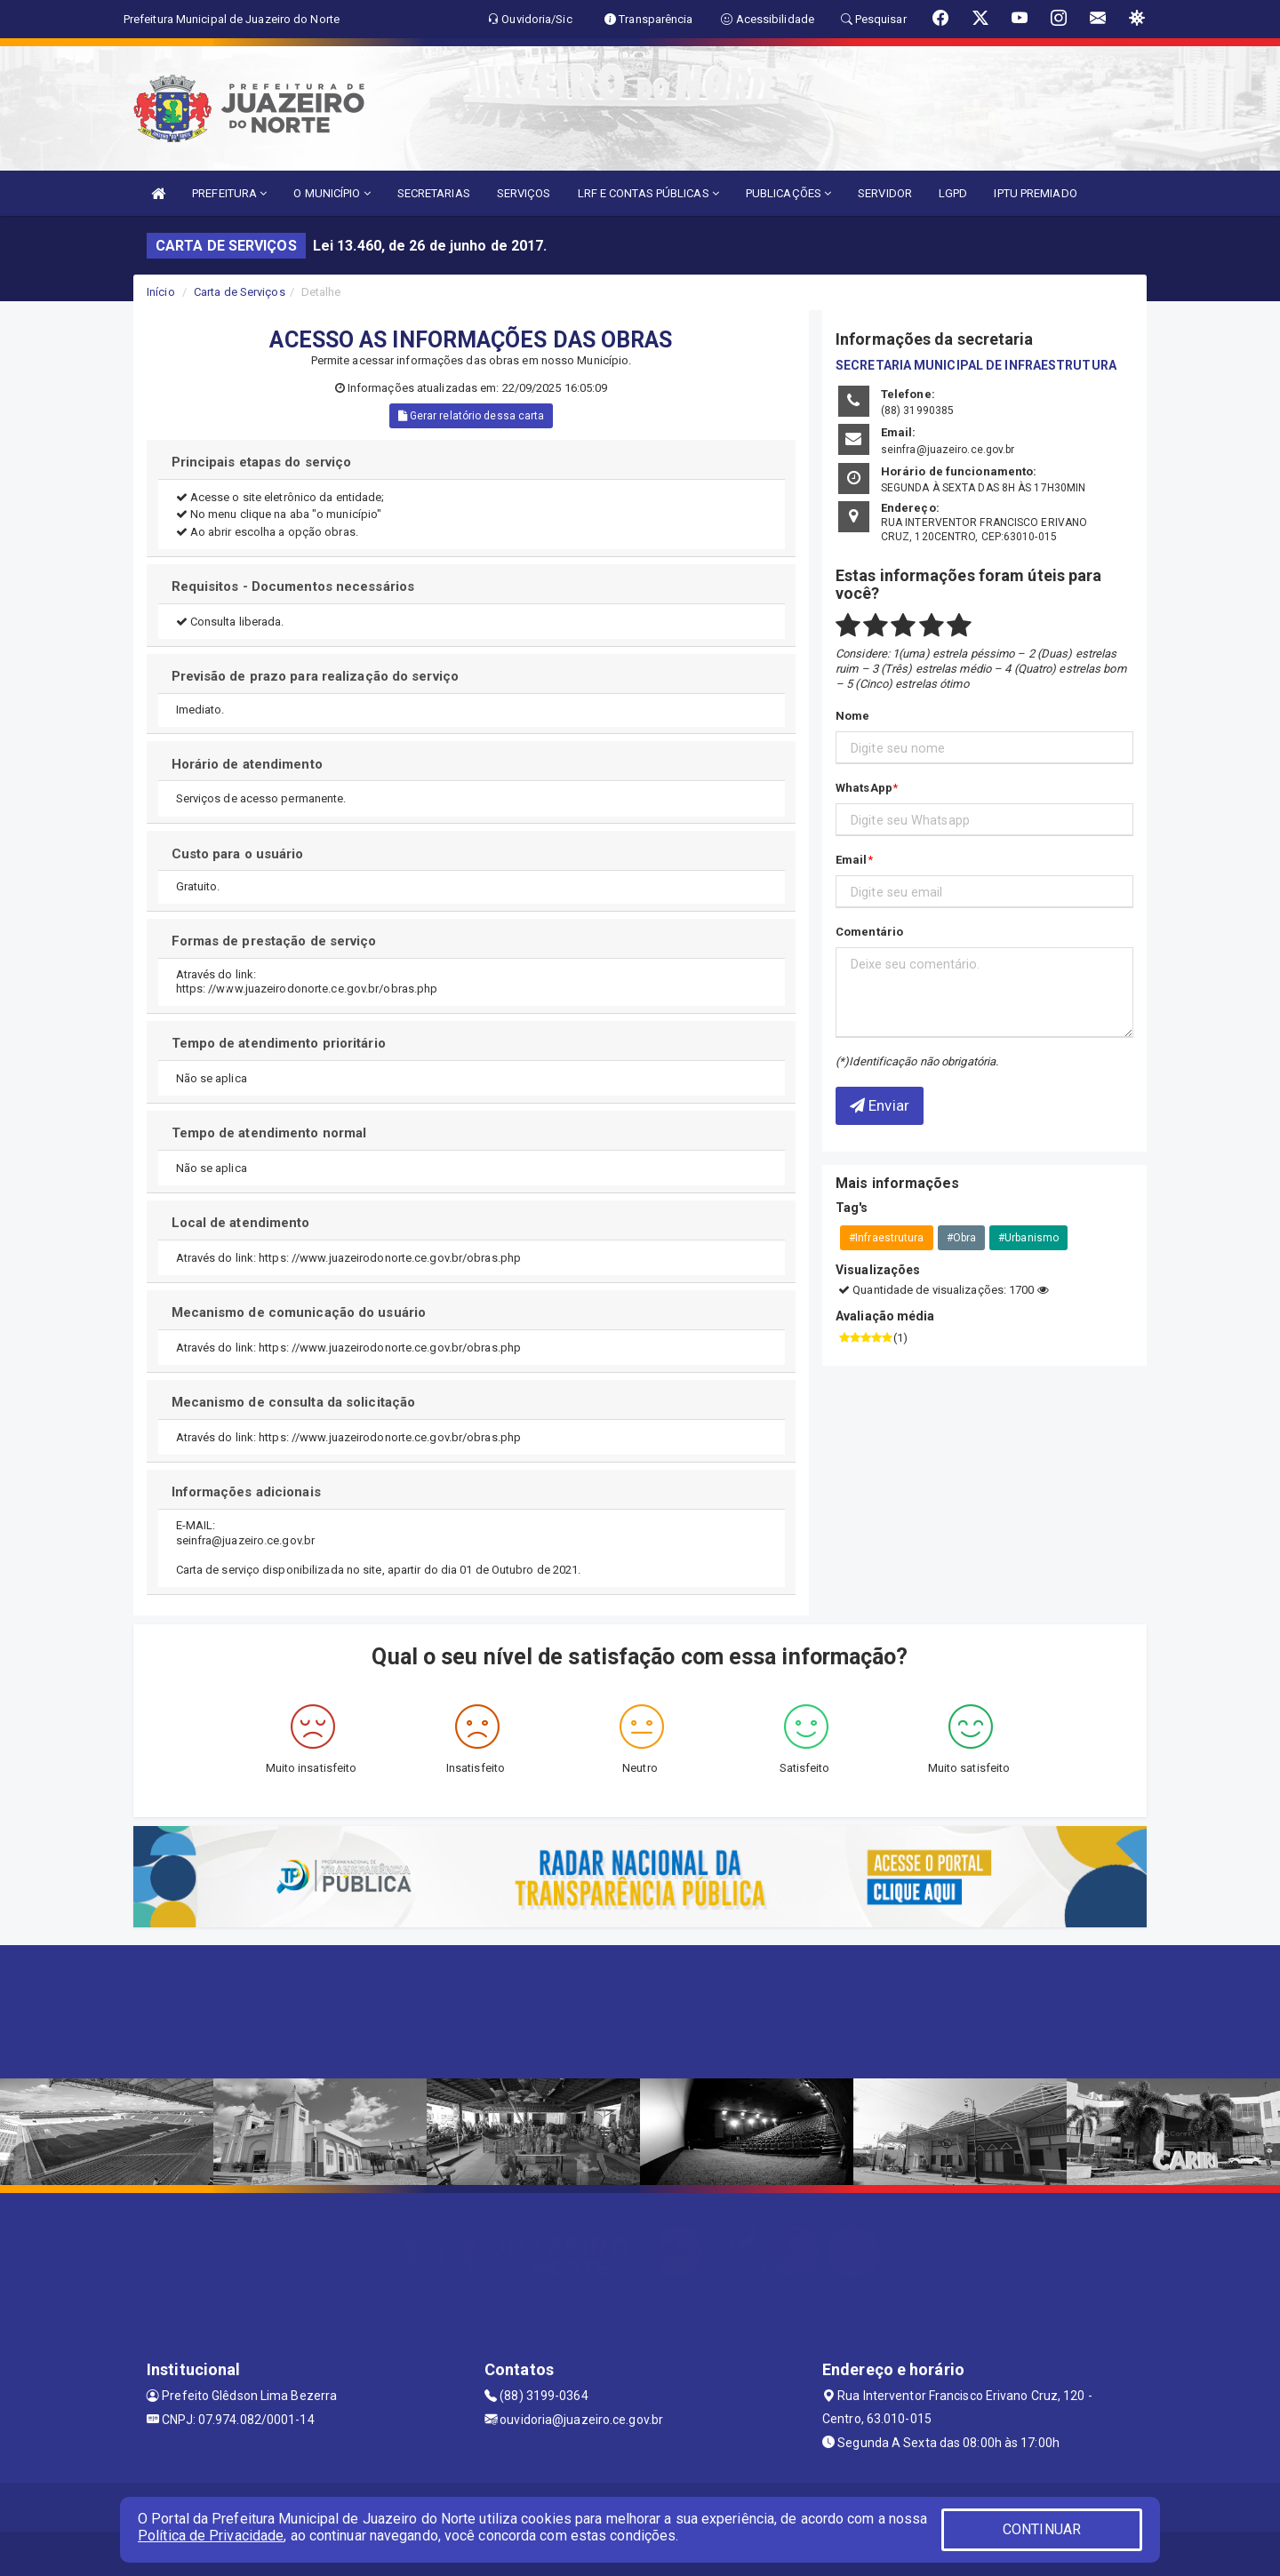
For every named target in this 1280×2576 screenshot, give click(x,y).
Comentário (869, 931)
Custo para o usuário (238, 854)
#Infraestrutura (886, 1238)
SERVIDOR (885, 193)
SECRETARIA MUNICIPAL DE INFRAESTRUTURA (976, 365)
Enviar (879, 1105)
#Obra (962, 1238)
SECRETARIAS (433, 193)
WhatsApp (864, 787)
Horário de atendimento (247, 764)
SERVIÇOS (524, 193)
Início (161, 292)
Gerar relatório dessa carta (471, 416)
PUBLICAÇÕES (788, 193)
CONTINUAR (1042, 2529)
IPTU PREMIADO (1035, 193)
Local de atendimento (243, 1223)
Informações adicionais (246, 1492)
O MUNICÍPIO (331, 193)
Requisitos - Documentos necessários (293, 586)
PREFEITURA (229, 193)
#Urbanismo (1028, 1238)
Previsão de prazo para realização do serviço (315, 676)
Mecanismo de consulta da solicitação (294, 1402)
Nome (852, 715)
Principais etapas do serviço (262, 462)
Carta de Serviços (239, 292)
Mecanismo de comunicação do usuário (299, 1312)
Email (852, 859)
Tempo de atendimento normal (269, 1133)
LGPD (953, 193)
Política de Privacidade (211, 2535)
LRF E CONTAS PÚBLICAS (648, 193)
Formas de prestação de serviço (274, 941)
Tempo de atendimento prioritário (279, 1043)
